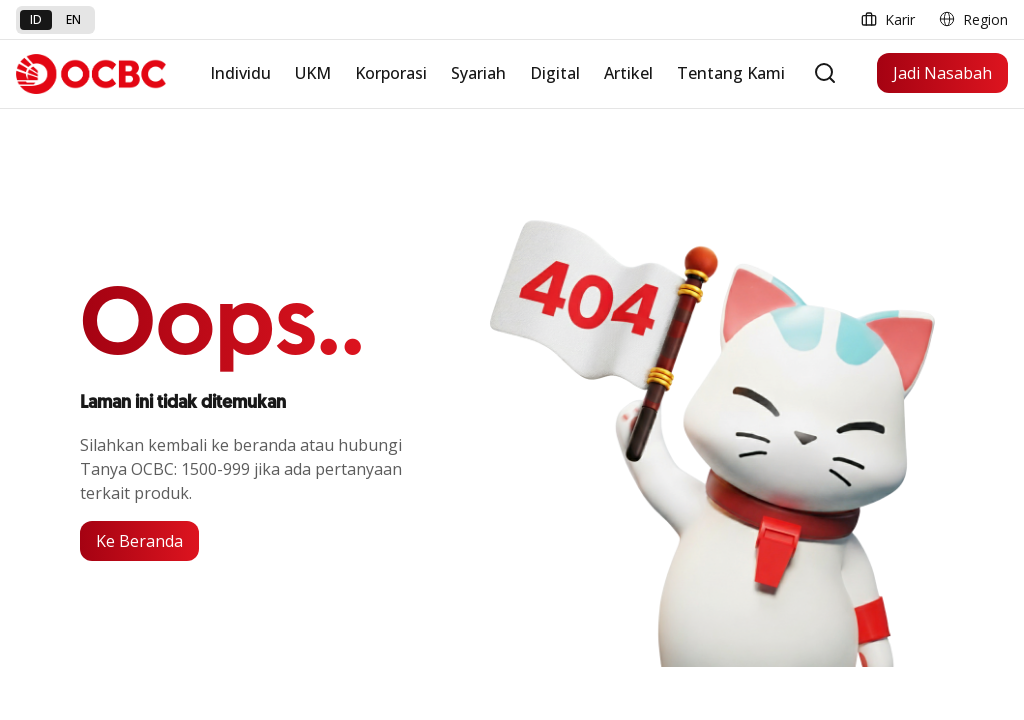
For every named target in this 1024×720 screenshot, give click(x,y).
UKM (313, 73)
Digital (555, 73)
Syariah (478, 73)
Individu (240, 73)
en (73, 19)
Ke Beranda (139, 541)
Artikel (628, 73)
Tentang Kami (731, 73)
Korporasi (391, 73)
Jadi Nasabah (942, 73)
